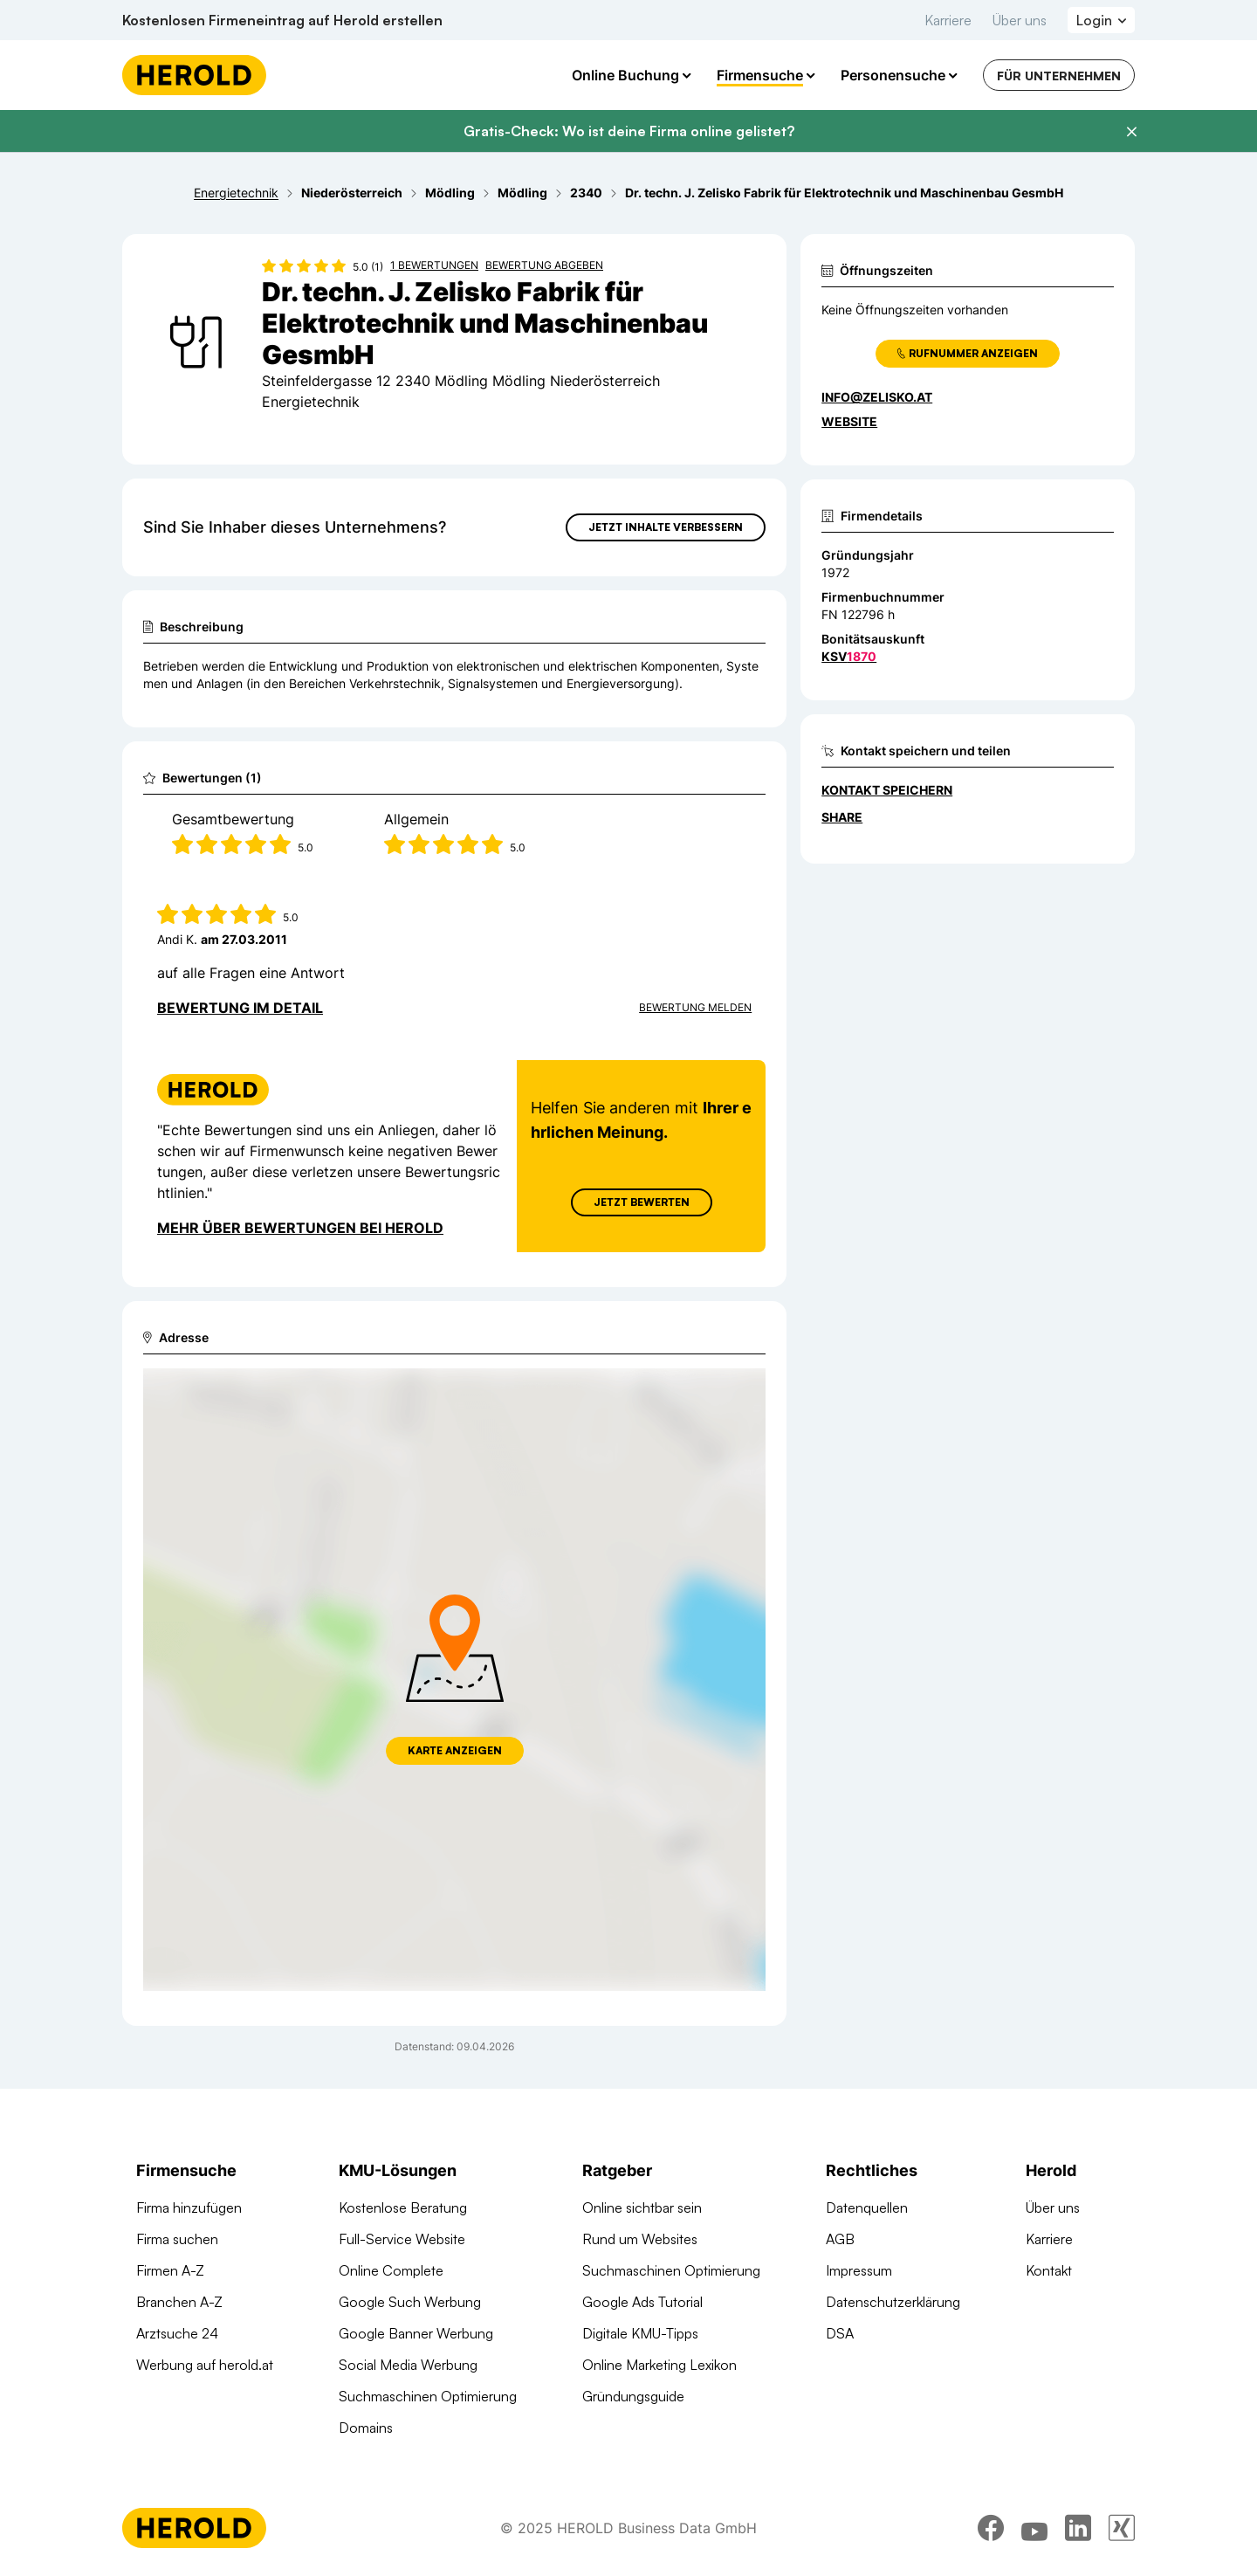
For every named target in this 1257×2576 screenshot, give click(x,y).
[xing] (1122, 2528)
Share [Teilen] (841, 816)
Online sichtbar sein (642, 2207)
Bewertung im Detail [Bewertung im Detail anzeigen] (240, 1007)
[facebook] (991, 2528)
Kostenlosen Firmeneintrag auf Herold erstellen (282, 20)
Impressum (859, 2270)
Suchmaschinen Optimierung (428, 2396)
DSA (840, 2333)
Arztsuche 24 (177, 2333)
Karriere (948, 20)
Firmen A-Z (170, 2270)
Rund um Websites (639, 2239)
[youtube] (1034, 2528)
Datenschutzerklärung (893, 2302)
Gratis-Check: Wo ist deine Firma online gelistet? (629, 131)
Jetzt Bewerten (642, 1202)
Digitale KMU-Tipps (640, 2333)
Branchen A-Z (179, 2302)
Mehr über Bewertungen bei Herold (300, 1227)
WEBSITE (849, 421)
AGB (840, 2239)
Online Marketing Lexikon (659, 2364)
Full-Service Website (402, 2239)
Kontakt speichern (886, 789)
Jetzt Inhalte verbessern (665, 527)
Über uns (1020, 20)
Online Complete (391, 2270)
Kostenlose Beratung (403, 2207)
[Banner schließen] (1131, 131)
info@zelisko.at (876, 396)
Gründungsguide (633, 2396)
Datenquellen (867, 2207)
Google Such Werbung (410, 2302)
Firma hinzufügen (189, 2207)
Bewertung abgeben (544, 265)
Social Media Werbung (408, 2364)
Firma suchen (177, 2239)
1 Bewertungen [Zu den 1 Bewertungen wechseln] (434, 265)
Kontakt (1049, 2270)
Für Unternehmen (1059, 75)
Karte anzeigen (455, 1750)
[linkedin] (1078, 2528)
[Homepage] (194, 75)
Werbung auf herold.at (204, 2364)
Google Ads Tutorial (642, 2302)
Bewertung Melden (695, 1007)
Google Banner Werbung (416, 2333)
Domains (366, 2427)
